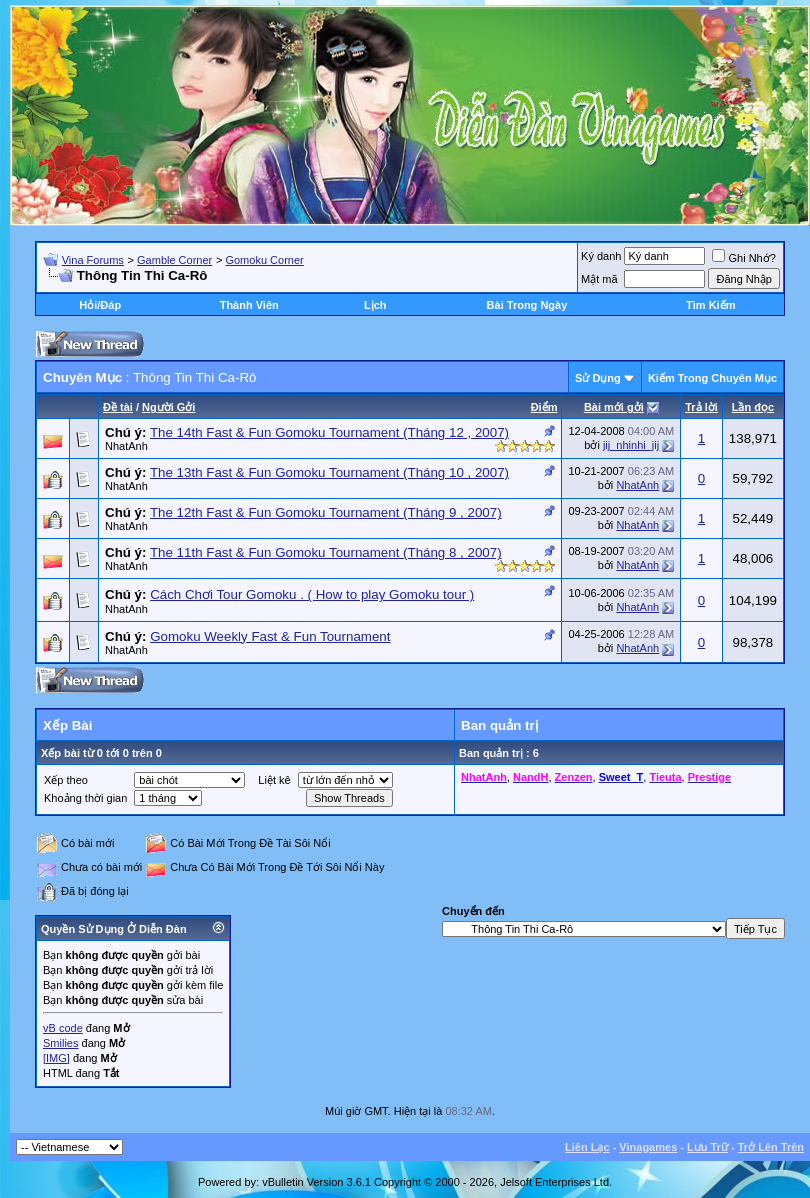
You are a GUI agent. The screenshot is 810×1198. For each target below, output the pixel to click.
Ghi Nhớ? (743, 258)
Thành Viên (249, 305)
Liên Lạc (587, 1147)
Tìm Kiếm (710, 305)
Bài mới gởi (614, 407)
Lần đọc (753, 407)
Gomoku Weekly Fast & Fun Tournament (270, 636)
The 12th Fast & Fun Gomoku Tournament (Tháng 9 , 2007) (326, 512)
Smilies (60, 1043)
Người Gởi (168, 407)
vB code (63, 1028)
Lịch (375, 305)
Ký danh (601, 256)
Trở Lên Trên (771, 1147)
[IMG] (56, 1058)
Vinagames (648, 1147)
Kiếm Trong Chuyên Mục (712, 378)
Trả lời (701, 407)
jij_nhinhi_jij (631, 445)
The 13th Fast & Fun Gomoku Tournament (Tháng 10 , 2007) (329, 472)
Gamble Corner (174, 260)
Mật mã (599, 279)
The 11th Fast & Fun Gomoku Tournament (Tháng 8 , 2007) (326, 552)
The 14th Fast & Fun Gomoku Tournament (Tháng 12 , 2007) (329, 432)
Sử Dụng (598, 378)
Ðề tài (118, 407)
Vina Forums (93, 260)
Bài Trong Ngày (527, 305)
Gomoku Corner (264, 260)
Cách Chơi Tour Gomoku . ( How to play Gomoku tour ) (312, 594)
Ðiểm (544, 407)
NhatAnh (126, 446)
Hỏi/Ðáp (100, 305)
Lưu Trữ (707, 1147)
